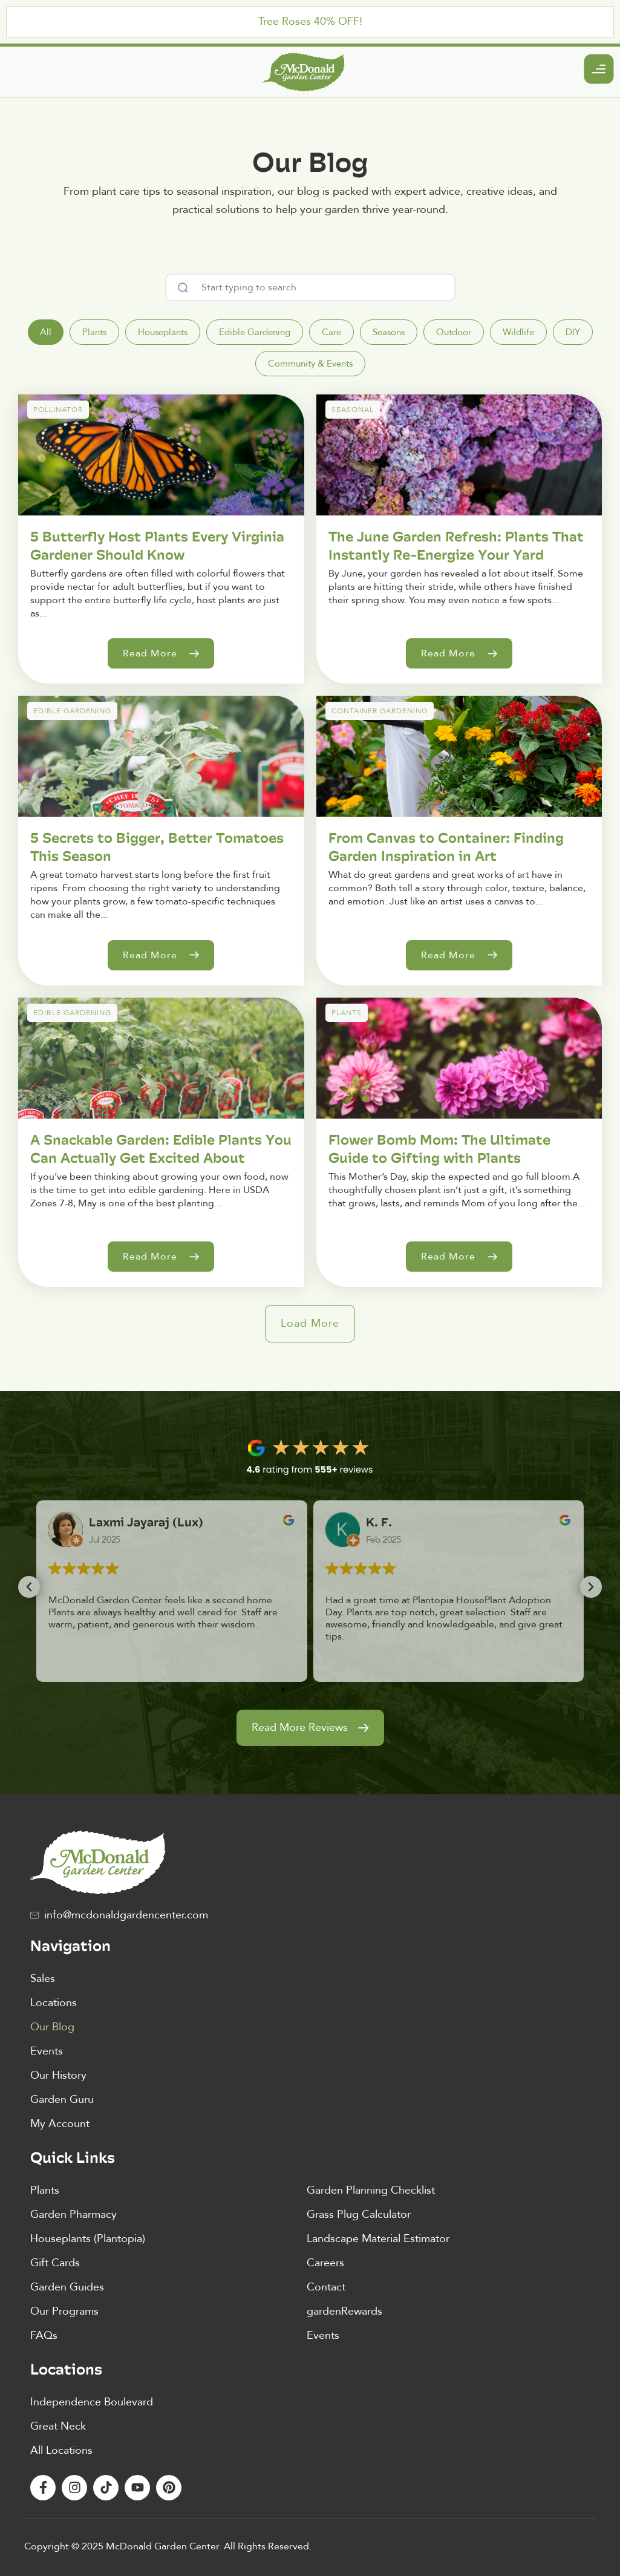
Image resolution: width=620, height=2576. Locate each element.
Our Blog (52, 2027)
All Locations (61, 2450)
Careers (325, 2262)
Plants (44, 2190)
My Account (60, 2123)
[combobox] (310, 287)
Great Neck (58, 2426)
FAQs (43, 2335)
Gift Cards (55, 2262)
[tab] (46, 332)
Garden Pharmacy (73, 2214)
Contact (326, 2287)
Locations (53, 2002)
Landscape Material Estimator (378, 2238)
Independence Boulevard (91, 2402)
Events (46, 2051)
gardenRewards (344, 2311)
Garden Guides (67, 2287)
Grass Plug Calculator (359, 2214)
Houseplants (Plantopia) (87, 2238)
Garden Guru (62, 2099)
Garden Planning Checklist (371, 2190)
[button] (310, 1323)
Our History (58, 2075)
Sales (42, 1978)
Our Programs (64, 2311)
